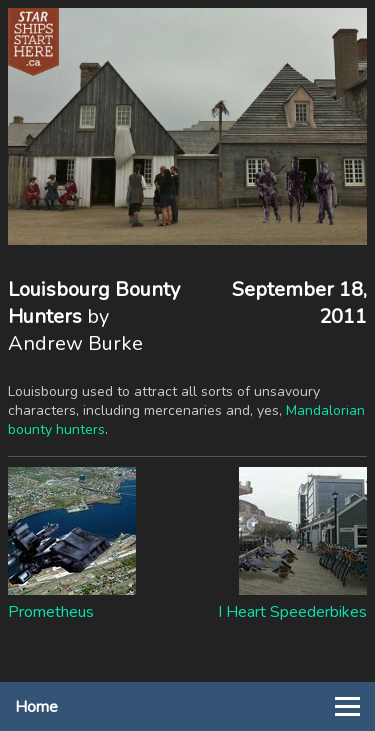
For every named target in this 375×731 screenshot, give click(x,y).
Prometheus (51, 612)
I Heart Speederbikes (292, 612)
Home (36, 707)
